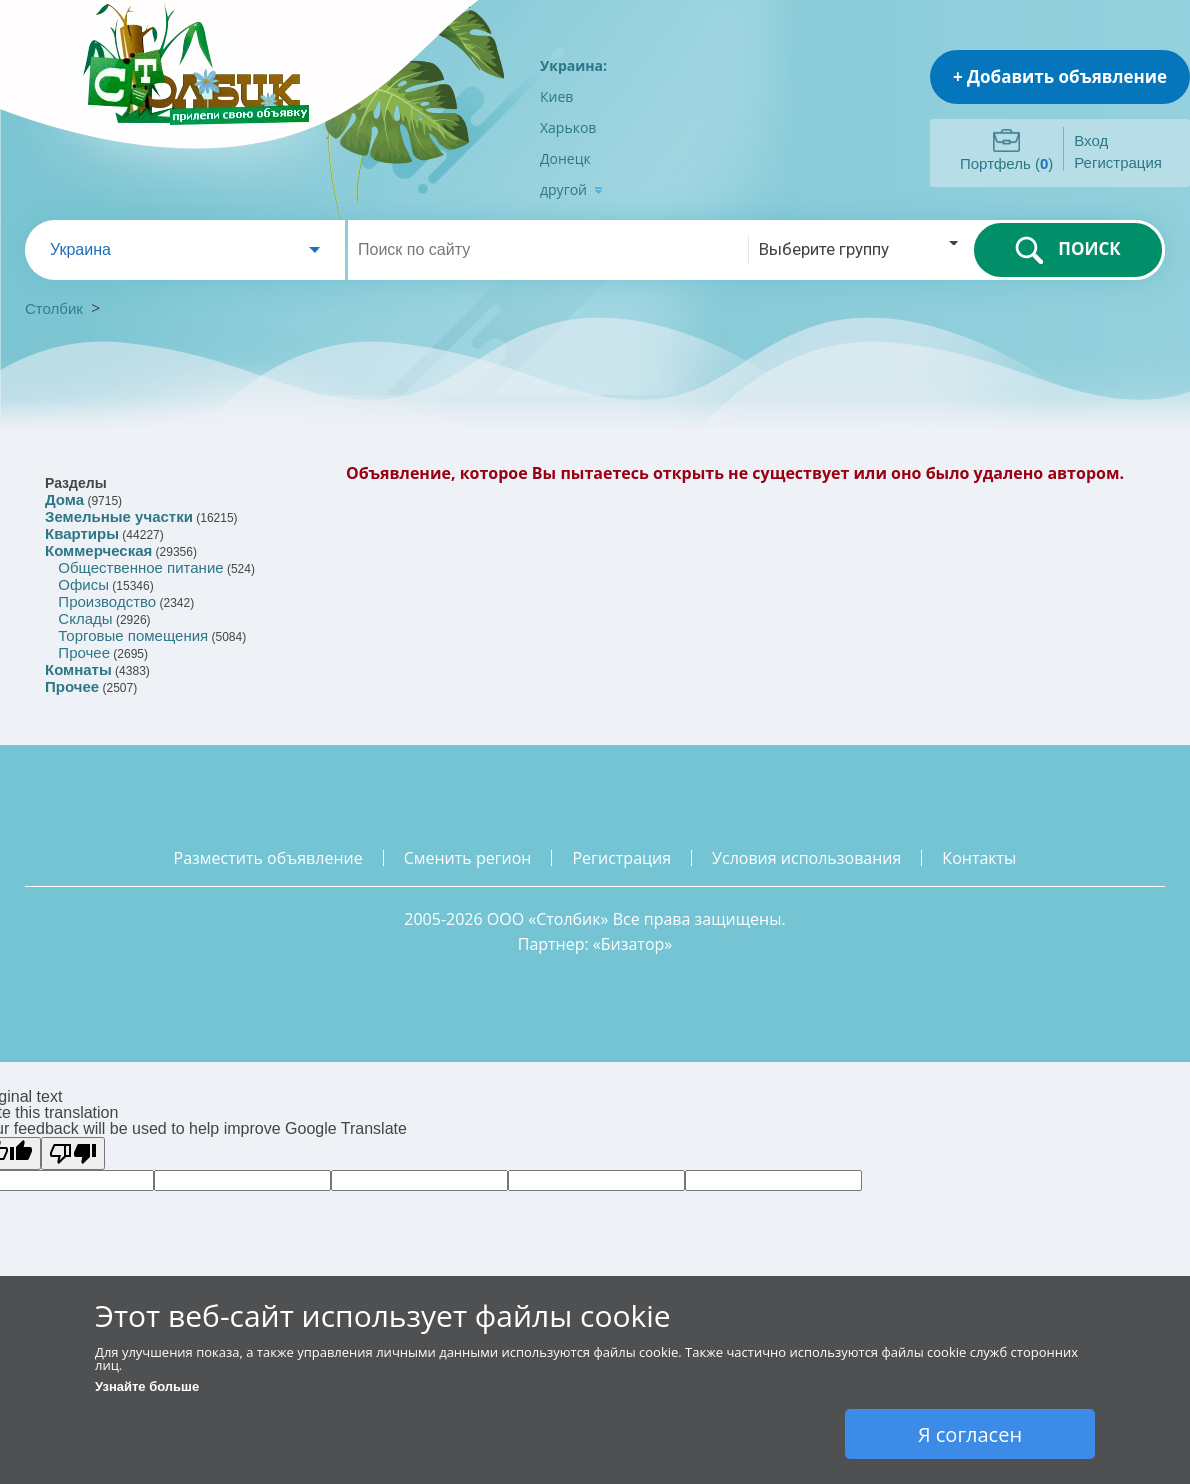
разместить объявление (268, 858)
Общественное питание (140, 567)
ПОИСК (1067, 250)
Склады (85, 618)
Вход (1091, 140)
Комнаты (78, 669)
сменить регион (468, 858)
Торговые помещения (133, 635)
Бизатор (633, 944)
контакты (979, 858)
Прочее (84, 652)
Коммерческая (98, 550)
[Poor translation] (73, 1153)
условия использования (806, 858)
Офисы (83, 584)
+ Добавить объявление (1060, 76)
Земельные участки (119, 516)
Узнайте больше (147, 1386)
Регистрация (1118, 162)
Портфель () (1006, 163)
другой (571, 189)
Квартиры (82, 533)
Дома (64, 499)
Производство (107, 601)
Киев (556, 96)
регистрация (621, 858)
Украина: (573, 65)
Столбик (54, 308)
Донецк (565, 158)
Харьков (568, 127)
